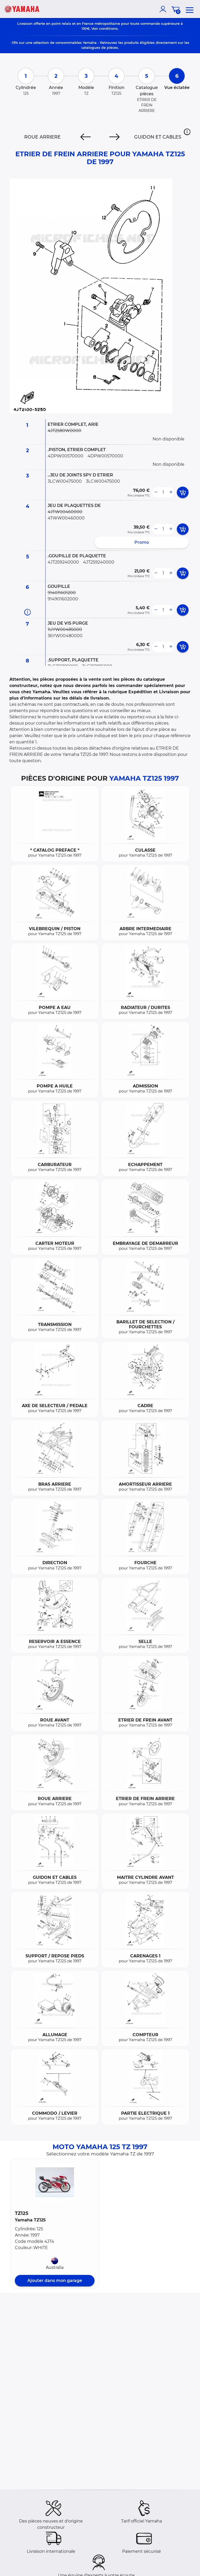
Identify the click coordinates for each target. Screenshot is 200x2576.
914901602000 (63, 598)
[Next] (114, 137)
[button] (187, 132)
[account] (164, 9)
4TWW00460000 (66, 518)
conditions (108, 28)
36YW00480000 (65, 635)
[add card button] (183, 492)
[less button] (156, 492)
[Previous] (85, 137)
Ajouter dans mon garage (54, 2280)
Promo (141, 542)
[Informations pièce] (27, 612)
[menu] (189, 9)
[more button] (171, 492)
